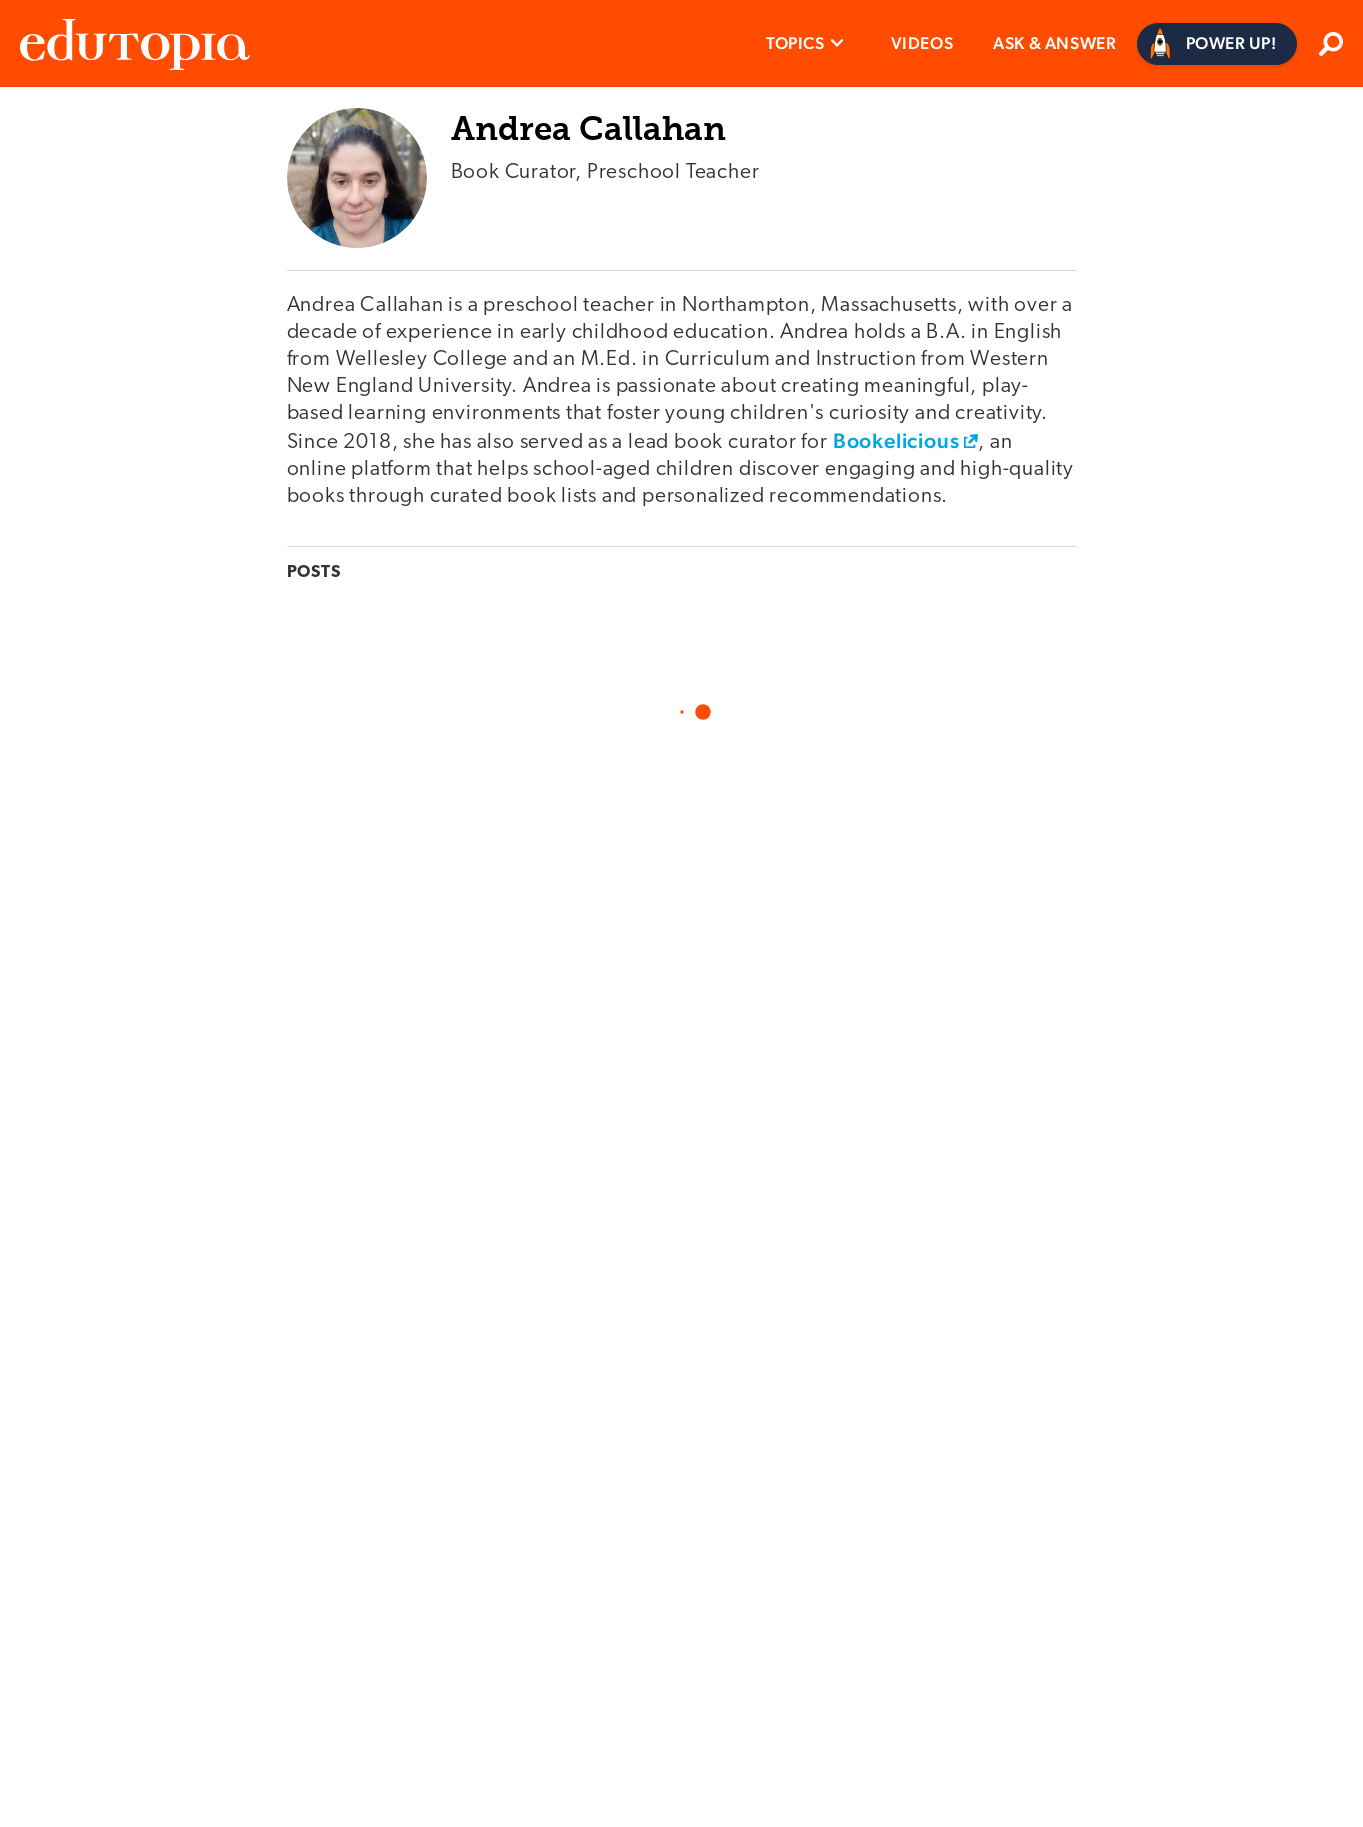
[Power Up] (1217, 44)
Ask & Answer (1054, 43)
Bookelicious (896, 440)
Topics (795, 43)
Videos (922, 43)
